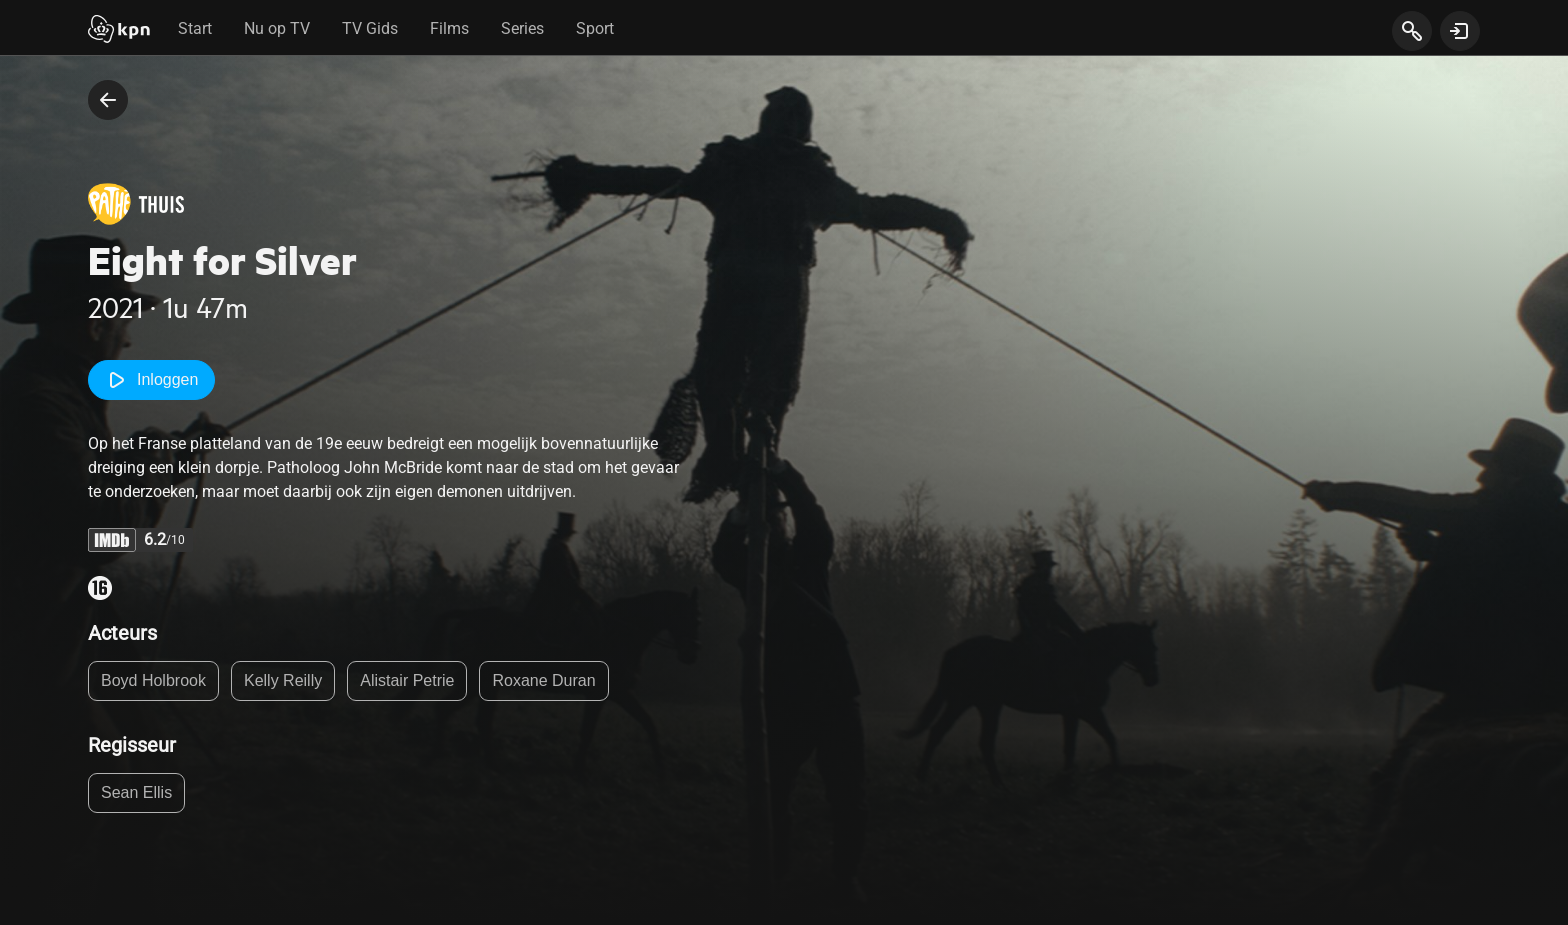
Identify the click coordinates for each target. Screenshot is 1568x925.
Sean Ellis (136, 792)
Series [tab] (522, 28)
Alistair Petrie (407, 680)
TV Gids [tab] (370, 28)
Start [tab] (195, 28)
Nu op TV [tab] (277, 28)
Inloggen (151, 380)
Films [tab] (449, 28)
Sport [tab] (595, 28)
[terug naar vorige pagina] (108, 100)
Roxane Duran (543, 680)
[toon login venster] (1460, 31)
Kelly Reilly (283, 680)
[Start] (119, 31)
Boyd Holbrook (153, 680)
